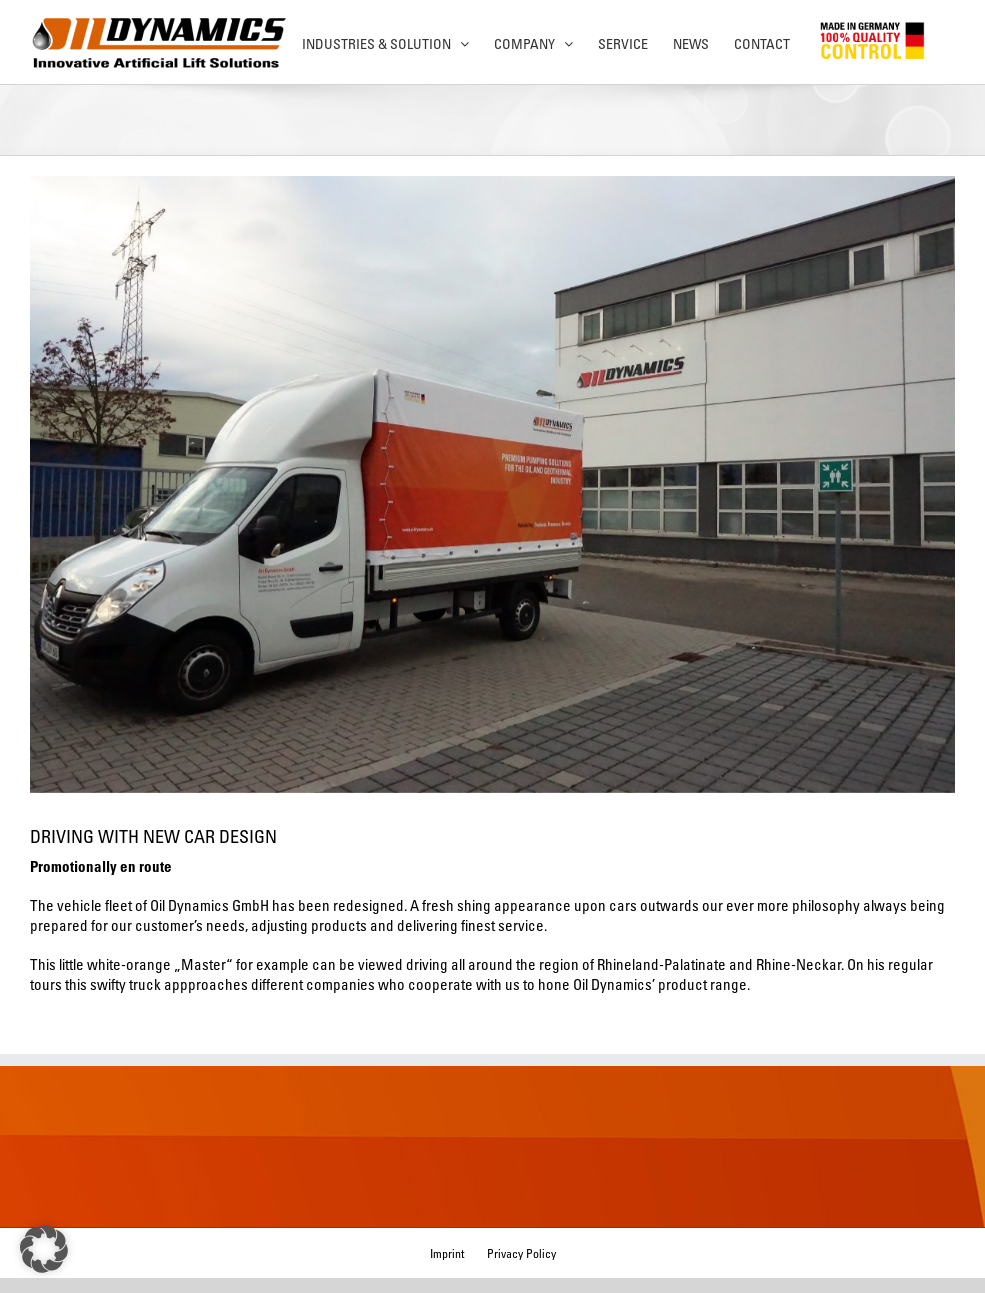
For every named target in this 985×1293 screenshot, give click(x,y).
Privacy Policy (521, 1253)
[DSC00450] (492, 484)
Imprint (447, 1253)
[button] (44, 1249)
